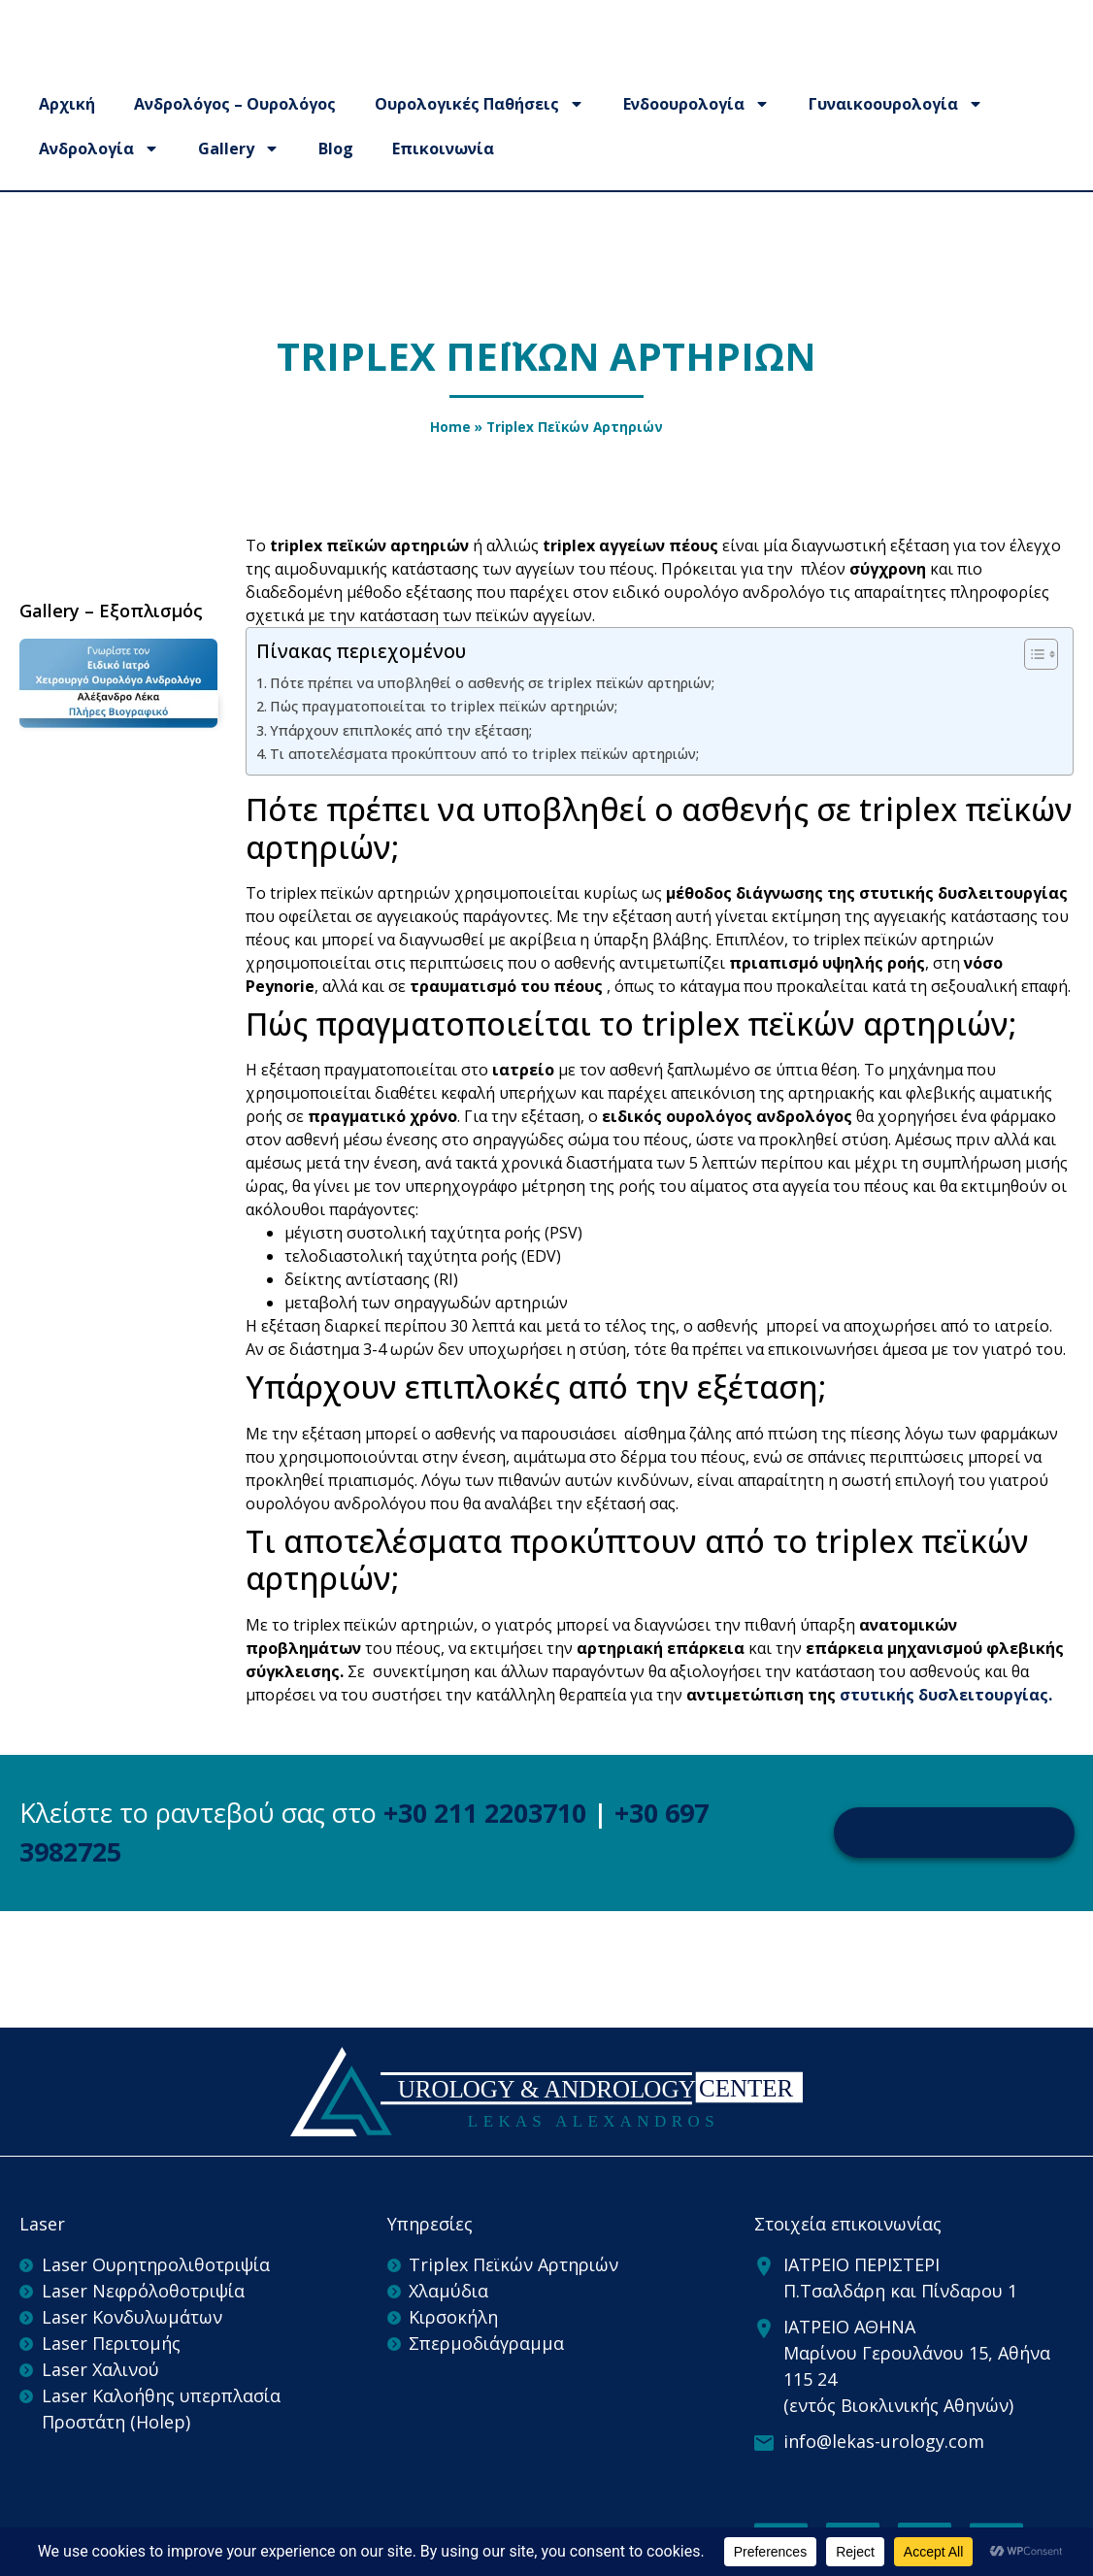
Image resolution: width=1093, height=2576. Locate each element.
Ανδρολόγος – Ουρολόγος (235, 145)
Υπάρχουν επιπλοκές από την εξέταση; (401, 730)
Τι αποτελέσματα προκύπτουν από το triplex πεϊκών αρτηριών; (484, 753)
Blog (335, 190)
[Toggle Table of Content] (1031, 654)
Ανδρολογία (99, 190)
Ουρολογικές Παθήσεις (479, 145)
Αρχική (67, 145)
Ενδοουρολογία (696, 145)
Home (450, 426)
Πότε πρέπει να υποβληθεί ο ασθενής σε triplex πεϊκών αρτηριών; (492, 683)
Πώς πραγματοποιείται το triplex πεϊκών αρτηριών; (443, 706)
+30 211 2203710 (484, 1813)
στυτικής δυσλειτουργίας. (946, 1694)
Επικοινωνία (443, 190)
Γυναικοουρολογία (896, 145)
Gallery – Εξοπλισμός (111, 610)
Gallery (239, 190)
